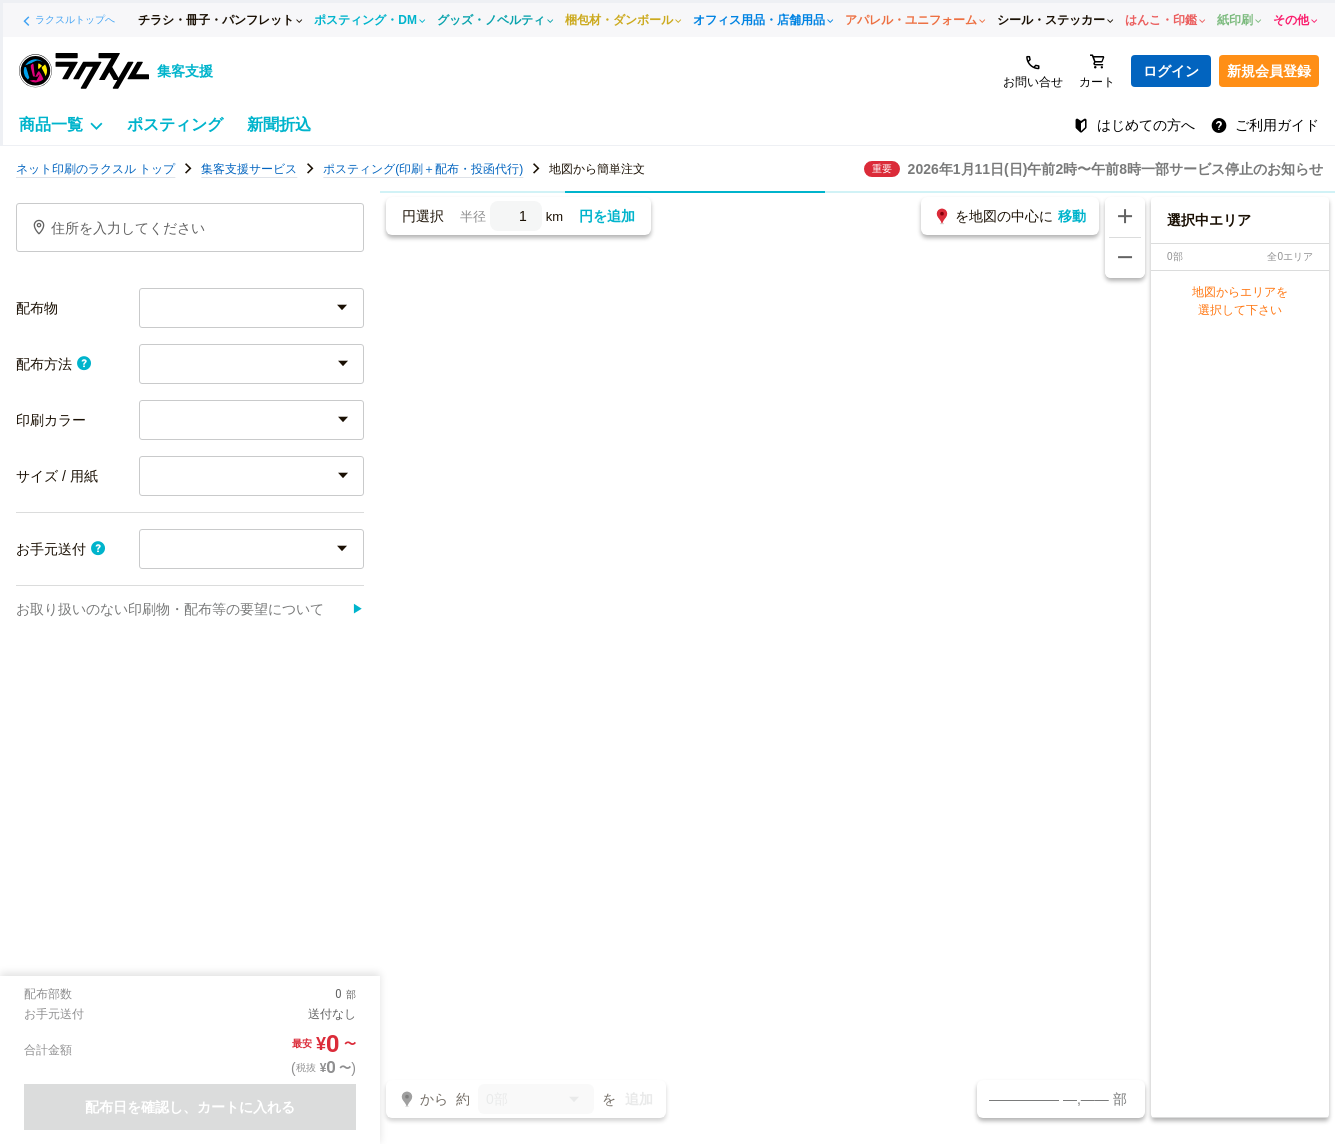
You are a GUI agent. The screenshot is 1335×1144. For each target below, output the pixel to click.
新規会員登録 (1269, 71)
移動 (1072, 216)
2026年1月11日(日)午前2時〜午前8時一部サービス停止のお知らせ (1115, 169)
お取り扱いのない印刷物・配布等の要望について (190, 609)
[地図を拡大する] (1125, 217)
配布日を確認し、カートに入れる (190, 1107)
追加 (639, 1099)
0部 (536, 1100)
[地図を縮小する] (1125, 258)
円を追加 (607, 216)
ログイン (1171, 71)
